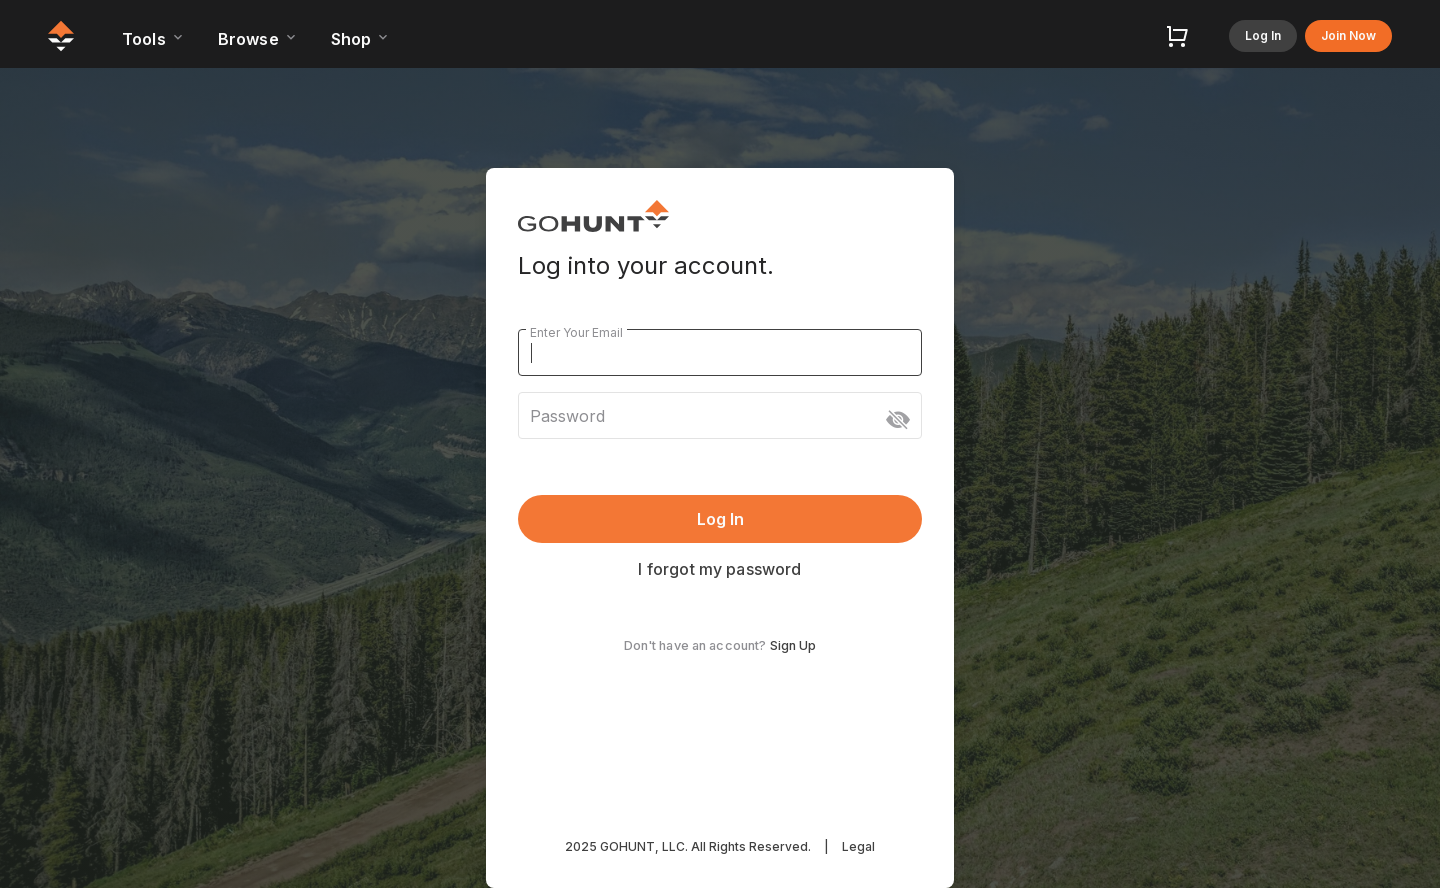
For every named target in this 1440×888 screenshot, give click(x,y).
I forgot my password (719, 569)
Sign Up (793, 645)
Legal (858, 846)
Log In (1263, 35)
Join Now (1348, 35)
